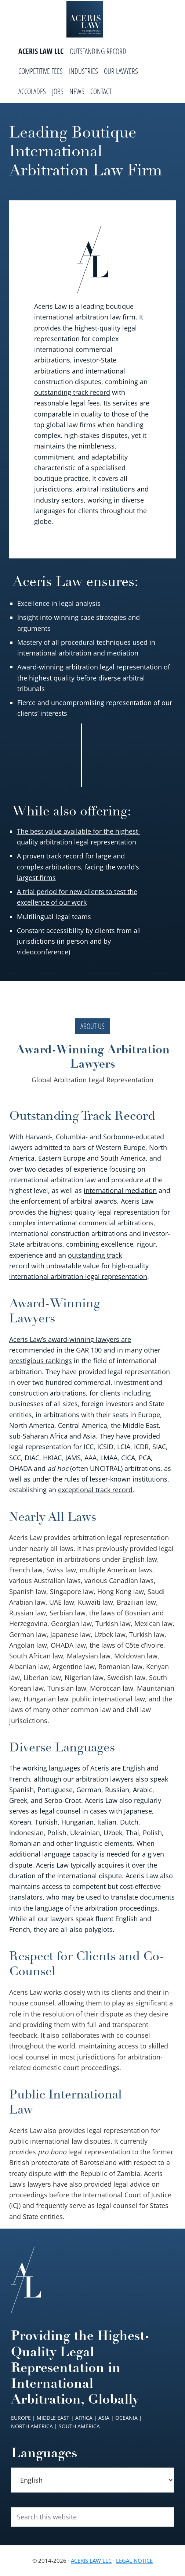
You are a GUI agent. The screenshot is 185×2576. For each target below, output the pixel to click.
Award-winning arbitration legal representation (89, 666)
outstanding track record (72, 392)
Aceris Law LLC (91, 2560)
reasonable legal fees (67, 403)
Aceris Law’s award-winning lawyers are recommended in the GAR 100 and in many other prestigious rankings (84, 1350)
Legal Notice (134, 2560)
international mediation (120, 1190)
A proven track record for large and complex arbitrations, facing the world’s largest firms (78, 866)
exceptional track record (95, 1489)
